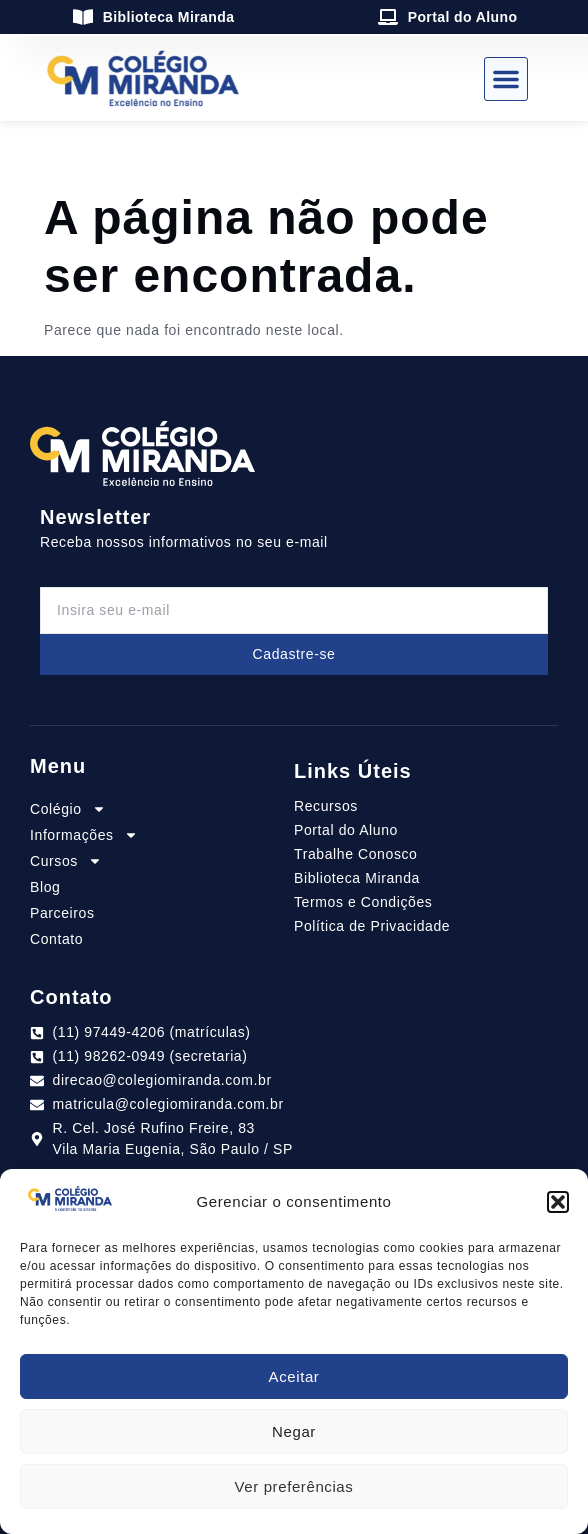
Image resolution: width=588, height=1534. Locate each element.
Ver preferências (294, 1486)
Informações (84, 835)
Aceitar (294, 1376)
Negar (294, 1431)
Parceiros (62, 913)
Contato (56, 939)
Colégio (68, 809)
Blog (45, 887)
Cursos (66, 861)
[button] (558, 1202)
